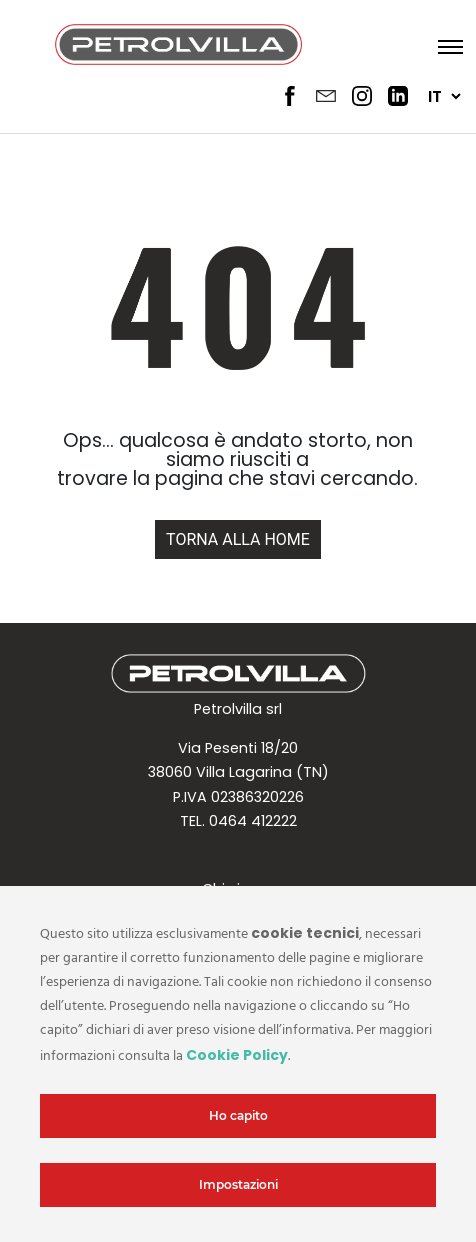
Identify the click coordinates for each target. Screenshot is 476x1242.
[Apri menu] (444, 46)
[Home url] (238, 539)
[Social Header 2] (326, 96)
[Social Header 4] (398, 96)
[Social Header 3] (362, 96)
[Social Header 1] (290, 96)
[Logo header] (178, 46)
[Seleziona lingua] (444, 96)
